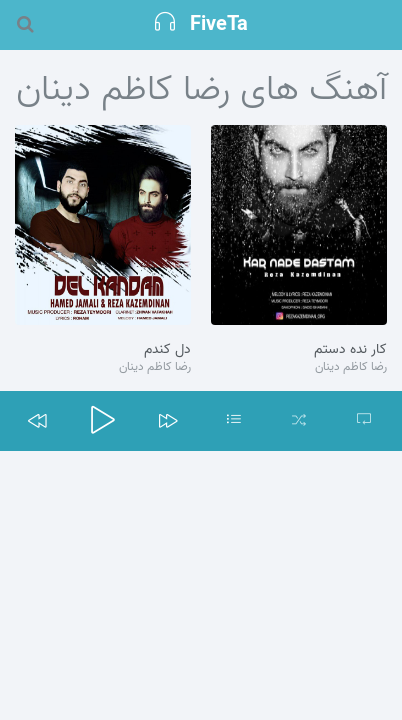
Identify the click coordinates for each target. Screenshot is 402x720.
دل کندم (167, 350)
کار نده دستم (350, 350)
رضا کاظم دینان (351, 367)
